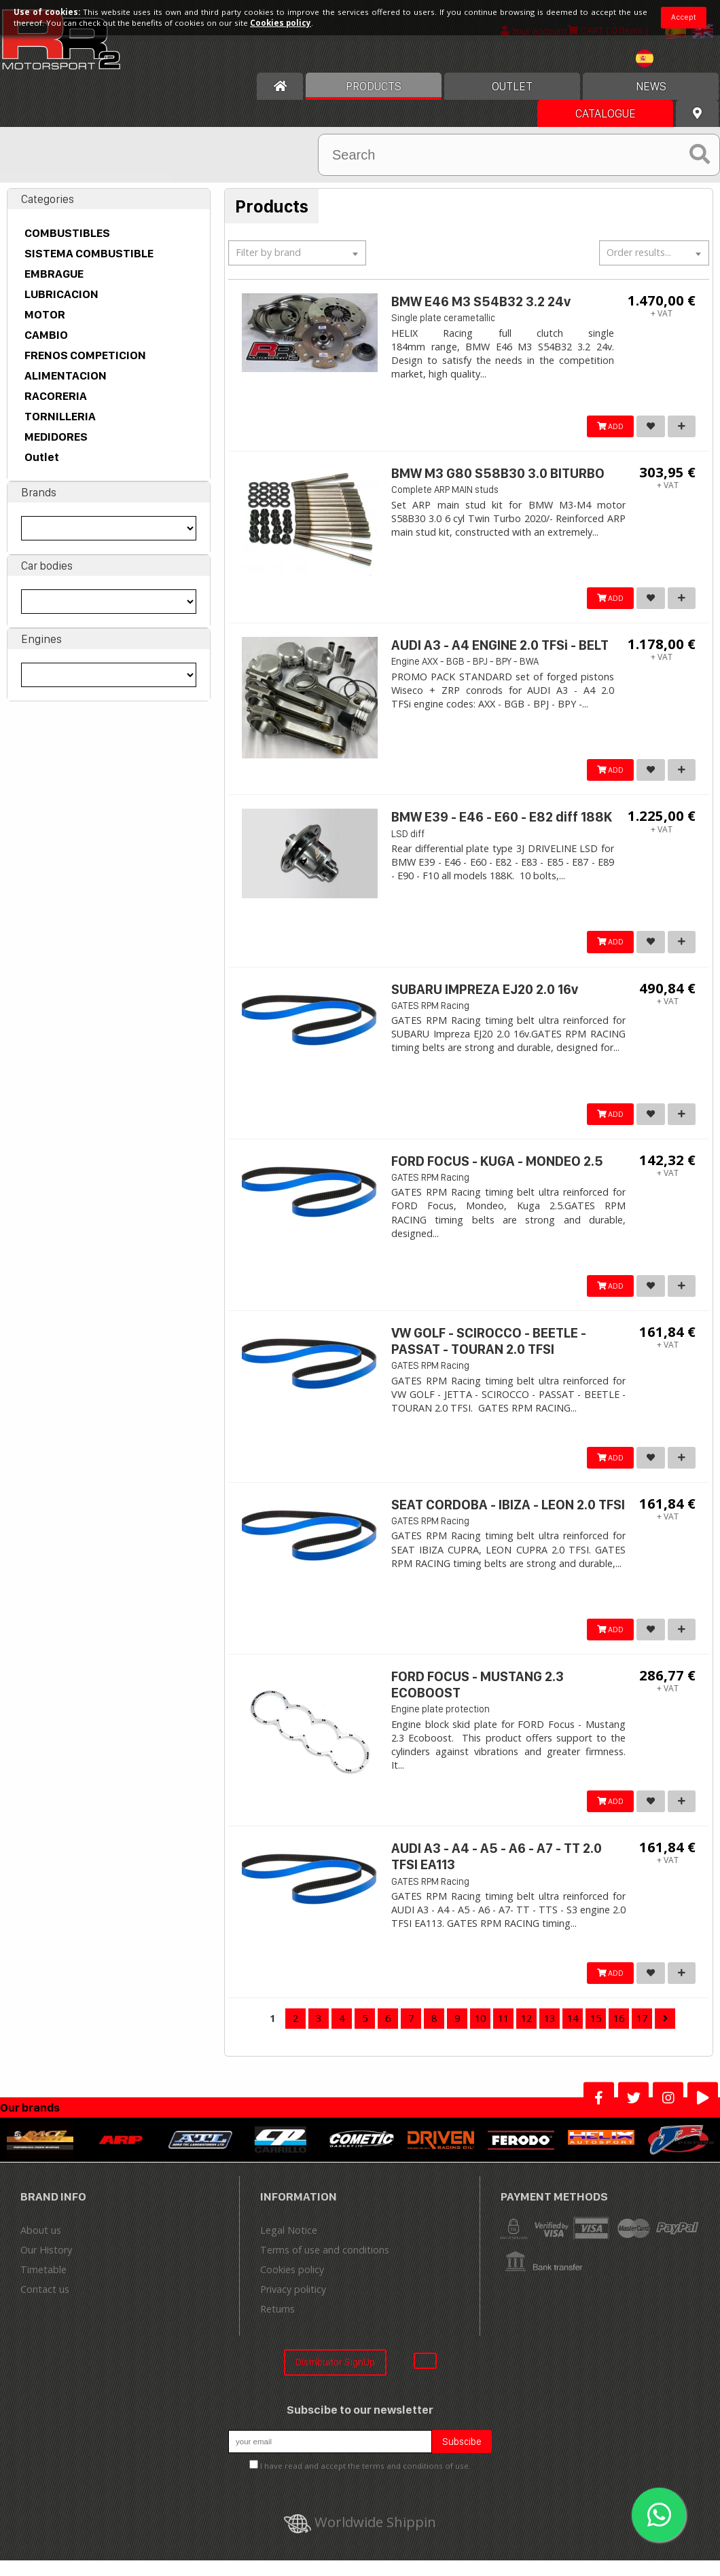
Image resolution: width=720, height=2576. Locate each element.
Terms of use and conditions (324, 2265)
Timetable (43, 2285)
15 (595, 2033)
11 (503, 2033)
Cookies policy (292, 2285)
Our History (46, 2265)
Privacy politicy (293, 2304)
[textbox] (297, 252)
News (651, 86)
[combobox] (297, 252)
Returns (277, 2324)
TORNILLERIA (60, 416)
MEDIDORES (56, 436)
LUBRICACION (61, 294)
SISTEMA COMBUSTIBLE (89, 253)
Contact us (44, 2304)
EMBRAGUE (54, 273)
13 (549, 2033)
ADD (605, 427)
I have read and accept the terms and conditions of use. (365, 2481)
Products (373, 86)
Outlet (41, 457)
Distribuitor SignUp (335, 2377)
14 (572, 2033)
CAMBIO (46, 335)
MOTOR (44, 314)
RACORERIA (55, 396)
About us (40, 2245)
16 (618, 2033)
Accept (683, 17)
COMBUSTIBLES (67, 233)
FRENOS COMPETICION (85, 355)
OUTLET (512, 86)
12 (526, 2033)
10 (480, 2033)
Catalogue (605, 113)
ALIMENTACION (65, 375)
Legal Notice (288, 2245)
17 (641, 2033)
